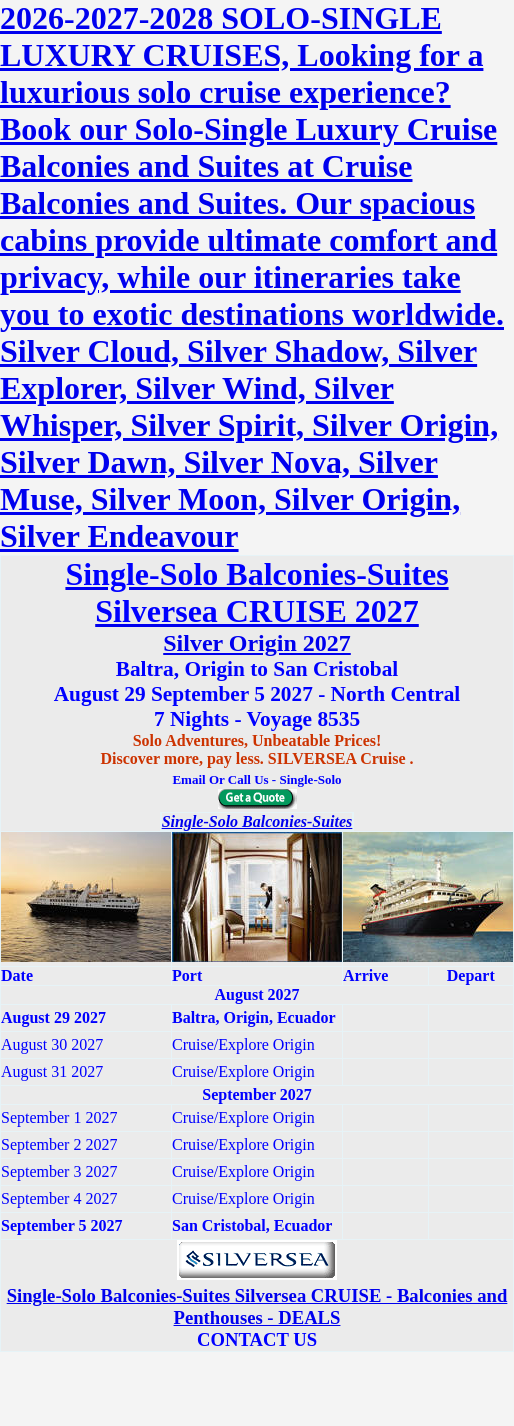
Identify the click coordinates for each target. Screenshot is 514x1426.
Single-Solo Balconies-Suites (257, 821)
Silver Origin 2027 (257, 643)
